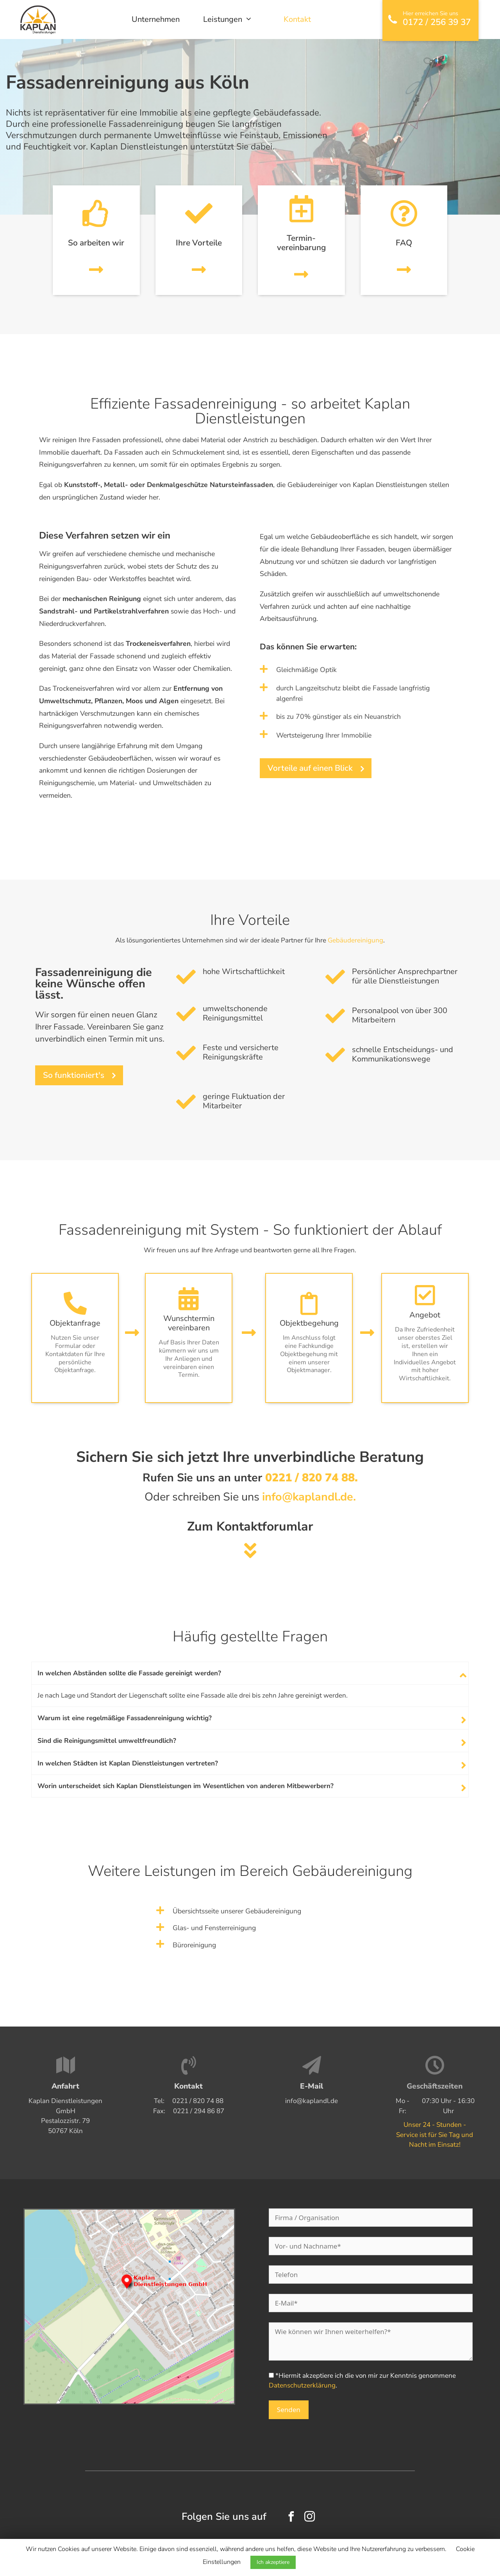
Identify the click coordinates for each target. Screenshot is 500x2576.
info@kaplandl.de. (309, 1497)
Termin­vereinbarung (301, 243)
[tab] (250, 1673)
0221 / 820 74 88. (311, 1478)
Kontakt (297, 19)
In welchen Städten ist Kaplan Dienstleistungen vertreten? (128, 1763)
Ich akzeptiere (273, 2562)
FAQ (404, 242)
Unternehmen (156, 19)
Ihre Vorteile (199, 242)
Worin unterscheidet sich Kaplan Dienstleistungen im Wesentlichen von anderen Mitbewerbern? (186, 1785)
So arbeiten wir (96, 242)
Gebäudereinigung (355, 940)
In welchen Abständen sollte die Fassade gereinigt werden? (129, 1673)
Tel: (188, 2100)
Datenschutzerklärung (302, 2385)
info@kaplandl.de (311, 2100)
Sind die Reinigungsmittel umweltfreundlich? (107, 1740)
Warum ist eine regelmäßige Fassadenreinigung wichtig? (125, 1718)
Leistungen (231, 19)
